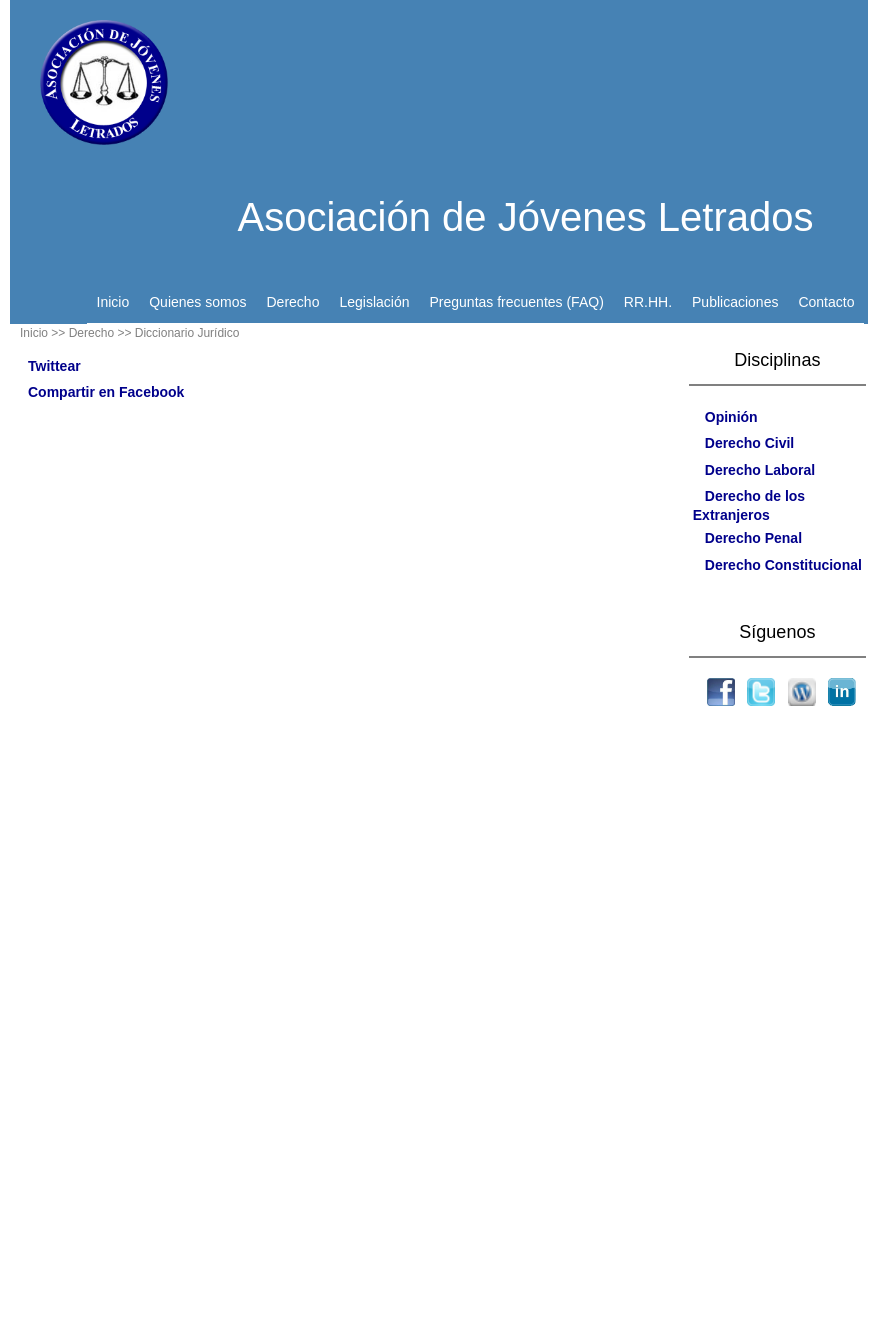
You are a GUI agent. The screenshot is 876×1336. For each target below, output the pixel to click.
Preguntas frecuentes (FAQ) (516, 302)
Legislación (374, 302)
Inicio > (39, 333)
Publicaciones (735, 302)
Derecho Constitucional (783, 565)
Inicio (113, 302)
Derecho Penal (753, 538)
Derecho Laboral (760, 470)
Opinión (731, 417)
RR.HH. (648, 302)
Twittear (54, 366)
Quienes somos (197, 302)
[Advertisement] (777, 1033)
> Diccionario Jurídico (181, 333)
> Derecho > (91, 333)
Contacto (826, 302)
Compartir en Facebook (106, 392)
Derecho (293, 302)
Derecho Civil (749, 443)
